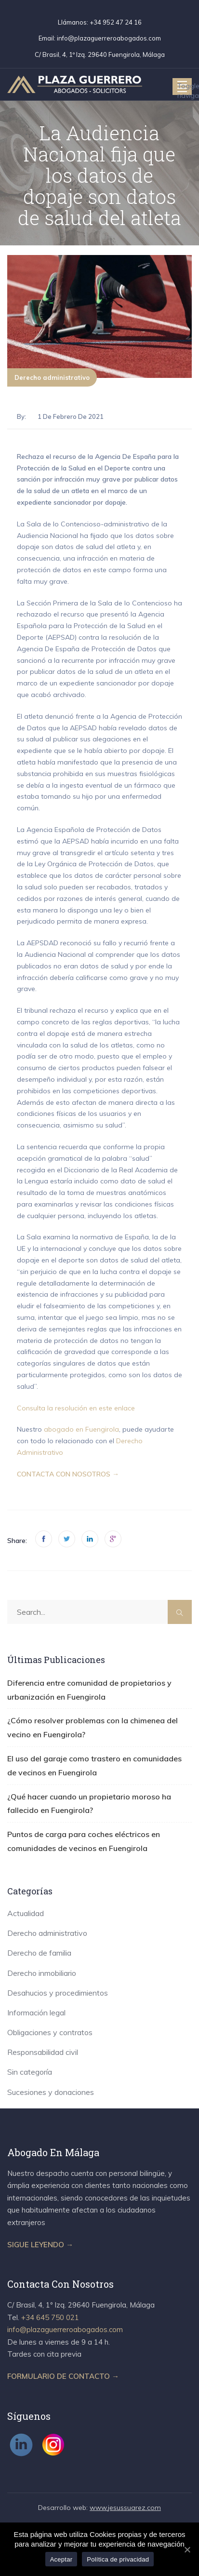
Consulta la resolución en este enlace (76, 1408)
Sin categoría (29, 2072)
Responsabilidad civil (42, 2052)
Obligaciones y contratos (50, 2032)
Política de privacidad (118, 2559)
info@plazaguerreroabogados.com (109, 38)
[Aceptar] (187, 2549)
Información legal (36, 2012)
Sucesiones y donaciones (50, 2092)
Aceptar (61, 2559)
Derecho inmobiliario (41, 1973)
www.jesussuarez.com (125, 2507)
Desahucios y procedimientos (57, 1993)
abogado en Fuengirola (81, 1429)
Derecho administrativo (52, 377)
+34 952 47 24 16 (116, 22)
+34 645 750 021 (50, 2317)
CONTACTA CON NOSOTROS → (68, 1474)
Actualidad (25, 1913)
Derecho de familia (39, 1953)
